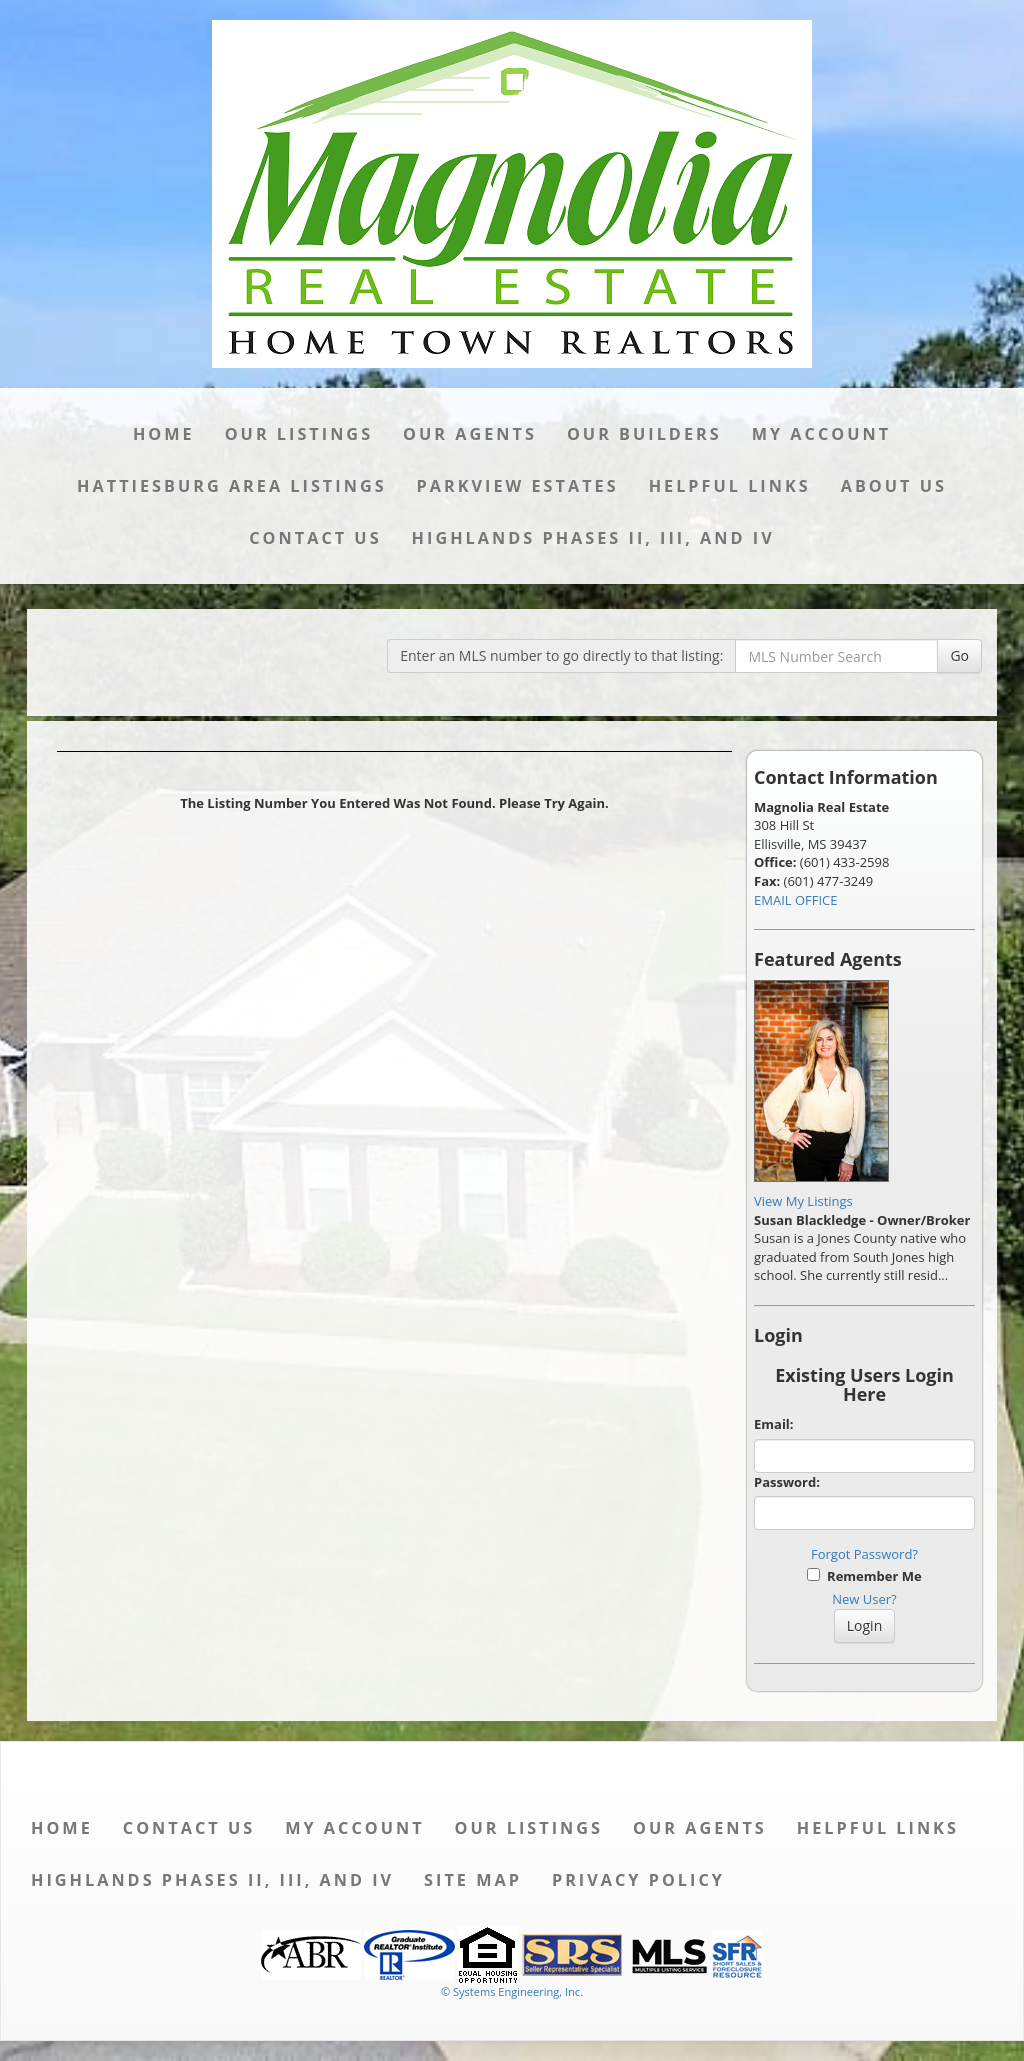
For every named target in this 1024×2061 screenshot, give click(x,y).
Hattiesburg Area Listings (232, 486)
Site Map (473, 1880)
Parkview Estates (518, 486)
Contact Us (315, 538)
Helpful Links (730, 486)
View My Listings (803, 1201)
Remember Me (864, 1576)
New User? (864, 1599)
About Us (894, 486)
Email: (774, 1424)
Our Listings (299, 434)
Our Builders (644, 434)
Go (959, 655)
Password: (787, 1482)
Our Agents (470, 434)
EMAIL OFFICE (796, 900)
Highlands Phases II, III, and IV (593, 538)
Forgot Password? (864, 1554)
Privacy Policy (638, 1880)
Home (164, 434)
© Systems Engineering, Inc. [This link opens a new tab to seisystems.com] (512, 1991)
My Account (821, 434)
